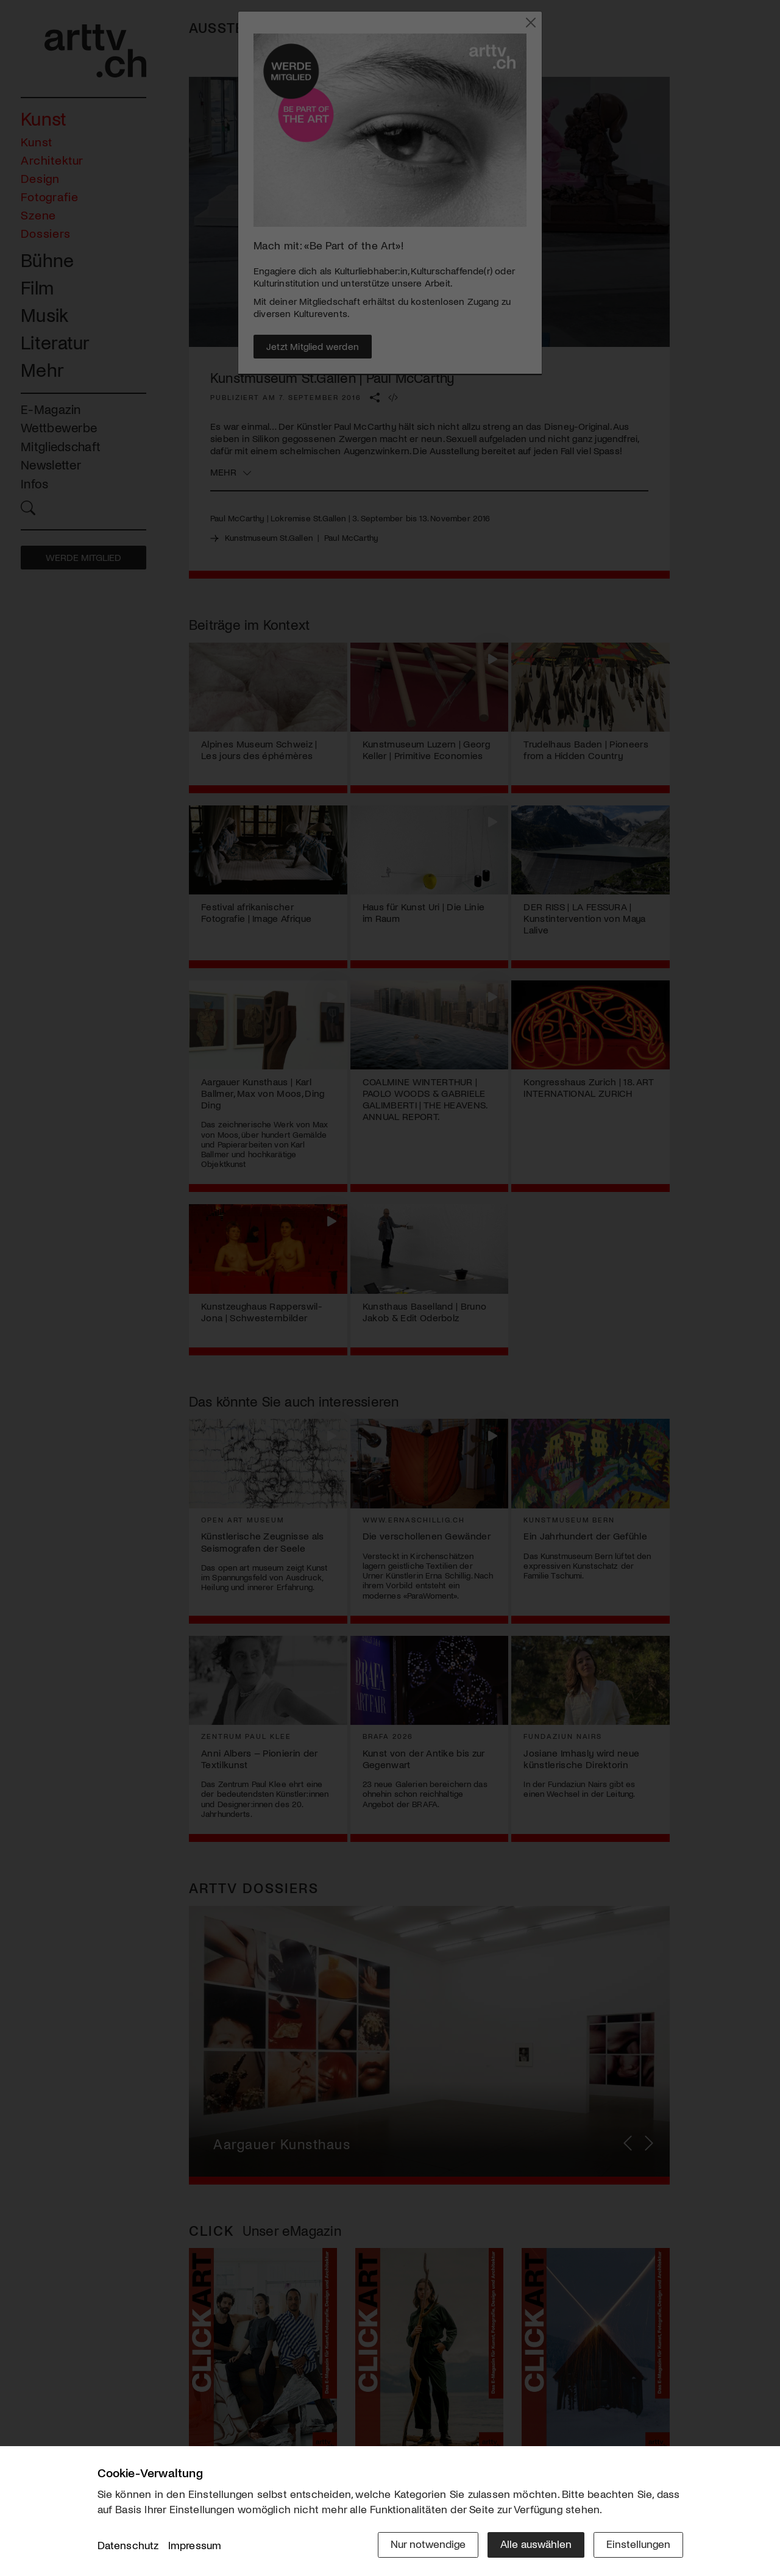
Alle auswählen (536, 2543)
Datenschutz (128, 2545)
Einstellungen (638, 2543)
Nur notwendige (428, 2543)
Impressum (195, 2545)
